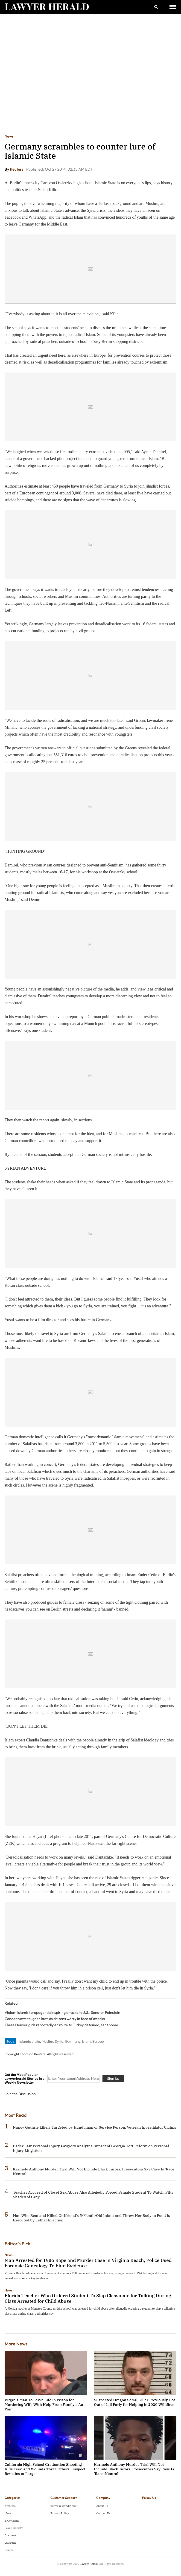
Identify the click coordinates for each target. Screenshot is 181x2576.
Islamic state (29, 2041)
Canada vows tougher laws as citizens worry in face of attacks (55, 2018)
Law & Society (14, 2528)
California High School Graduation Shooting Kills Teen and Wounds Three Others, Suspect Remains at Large (45, 2469)
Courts (9, 2550)
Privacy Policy (59, 2513)
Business (10, 2535)
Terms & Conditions (63, 2506)
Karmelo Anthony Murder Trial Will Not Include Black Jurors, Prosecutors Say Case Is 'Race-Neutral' (134, 2469)
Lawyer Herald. (89, 2563)
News (9, 136)
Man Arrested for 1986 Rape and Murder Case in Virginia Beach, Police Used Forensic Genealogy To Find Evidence (88, 2263)
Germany (72, 2041)
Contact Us (103, 2513)
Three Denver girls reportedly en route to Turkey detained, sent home (61, 2025)
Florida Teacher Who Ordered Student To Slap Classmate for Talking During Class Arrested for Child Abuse (88, 2298)
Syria (59, 2041)
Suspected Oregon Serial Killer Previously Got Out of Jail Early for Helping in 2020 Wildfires (134, 2402)
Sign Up (113, 2078)
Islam (86, 2041)
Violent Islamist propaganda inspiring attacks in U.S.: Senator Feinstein (62, 2012)
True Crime (12, 2520)
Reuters (17, 169)
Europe (98, 2041)
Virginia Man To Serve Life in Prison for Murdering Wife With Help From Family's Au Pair (44, 2404)
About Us (102, 2506)
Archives (10, 2506)
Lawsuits (10, 2542)
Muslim (47, 2041)
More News (16, 2344)
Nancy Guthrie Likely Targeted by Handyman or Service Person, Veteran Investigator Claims (94, 2127)
